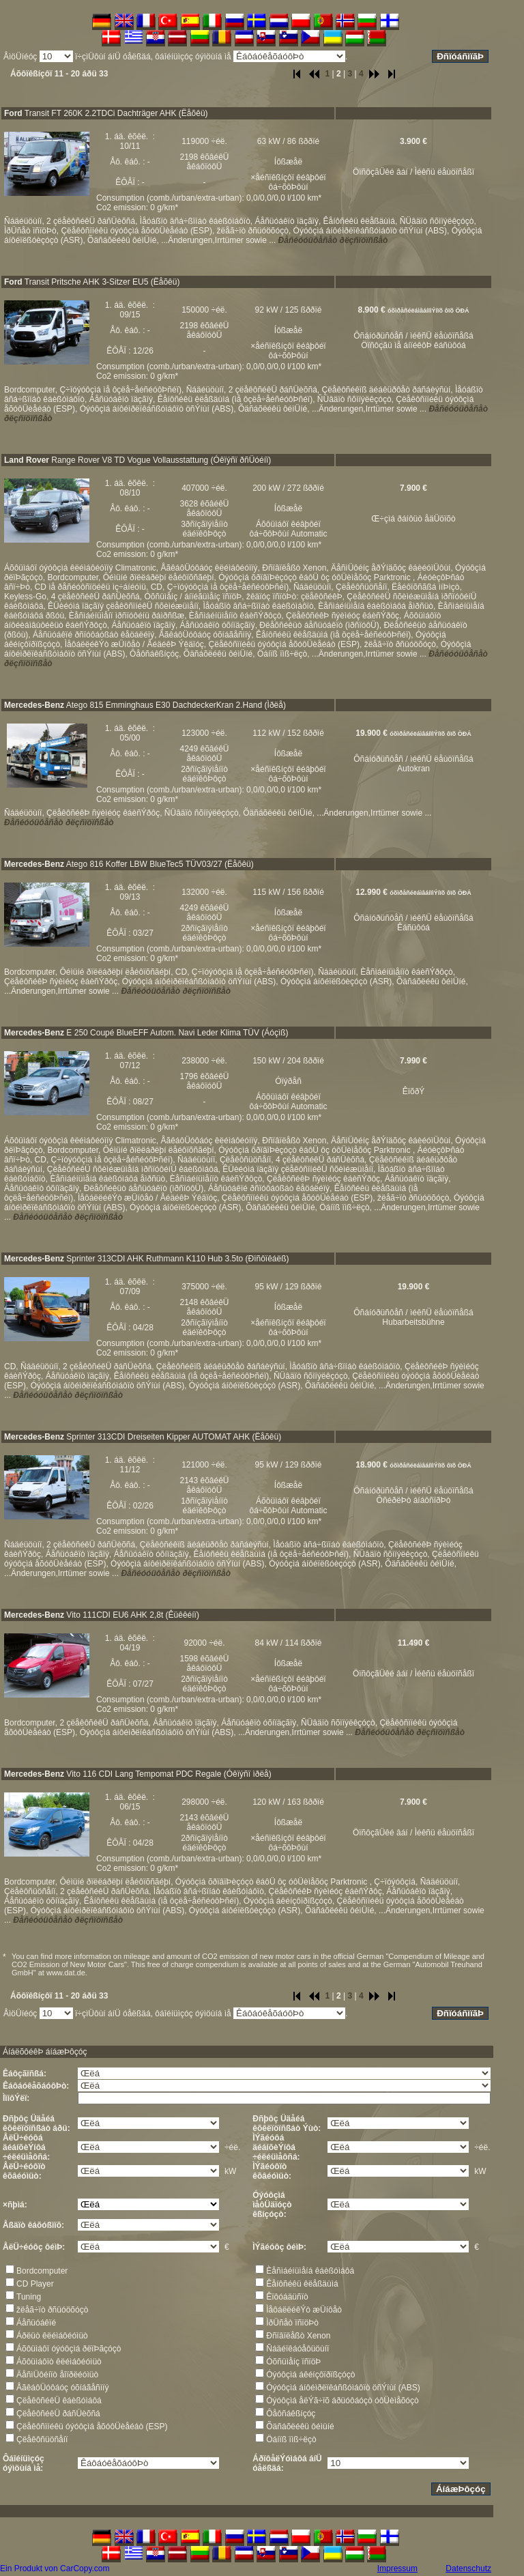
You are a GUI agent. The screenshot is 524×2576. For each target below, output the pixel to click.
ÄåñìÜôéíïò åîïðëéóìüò (57, 2374)
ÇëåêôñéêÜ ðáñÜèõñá (58, 2413)
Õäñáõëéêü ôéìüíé (300, 2426)
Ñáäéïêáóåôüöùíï (297, 2348)
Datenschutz (468, 2568)
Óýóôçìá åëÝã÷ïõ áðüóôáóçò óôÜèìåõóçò (342, 2400)
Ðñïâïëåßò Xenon (298, 2336)
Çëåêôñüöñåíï (42, 2439)
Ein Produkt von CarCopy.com (55, 2568)
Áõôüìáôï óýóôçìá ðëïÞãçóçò (68, 2348)
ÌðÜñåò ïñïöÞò (292, 2323)
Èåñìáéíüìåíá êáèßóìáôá (310, 2271)
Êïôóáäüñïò (287, 2297)
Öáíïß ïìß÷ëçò (291, 2439)
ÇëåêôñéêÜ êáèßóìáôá (59, 2400)
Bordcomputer (42, 2271)
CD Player (35, 2284)
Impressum (397, 2568)
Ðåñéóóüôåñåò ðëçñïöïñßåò (333, 240)
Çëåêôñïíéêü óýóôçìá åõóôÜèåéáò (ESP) (92, 2426)
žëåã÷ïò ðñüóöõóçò (52, 2310)
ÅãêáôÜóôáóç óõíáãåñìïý (62, 2387)
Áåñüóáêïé (36, 2323)
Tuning (28, 2297)
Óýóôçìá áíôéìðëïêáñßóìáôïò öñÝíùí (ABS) (343, 2387)
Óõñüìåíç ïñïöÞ (293, 2361)
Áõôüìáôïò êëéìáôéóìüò (59, 2361)
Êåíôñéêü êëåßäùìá (302, 2284)
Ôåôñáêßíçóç (290, 2413)
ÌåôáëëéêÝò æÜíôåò (304, 2310)
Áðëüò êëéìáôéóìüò (52, 2336)
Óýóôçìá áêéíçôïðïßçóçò (310, 2374)
